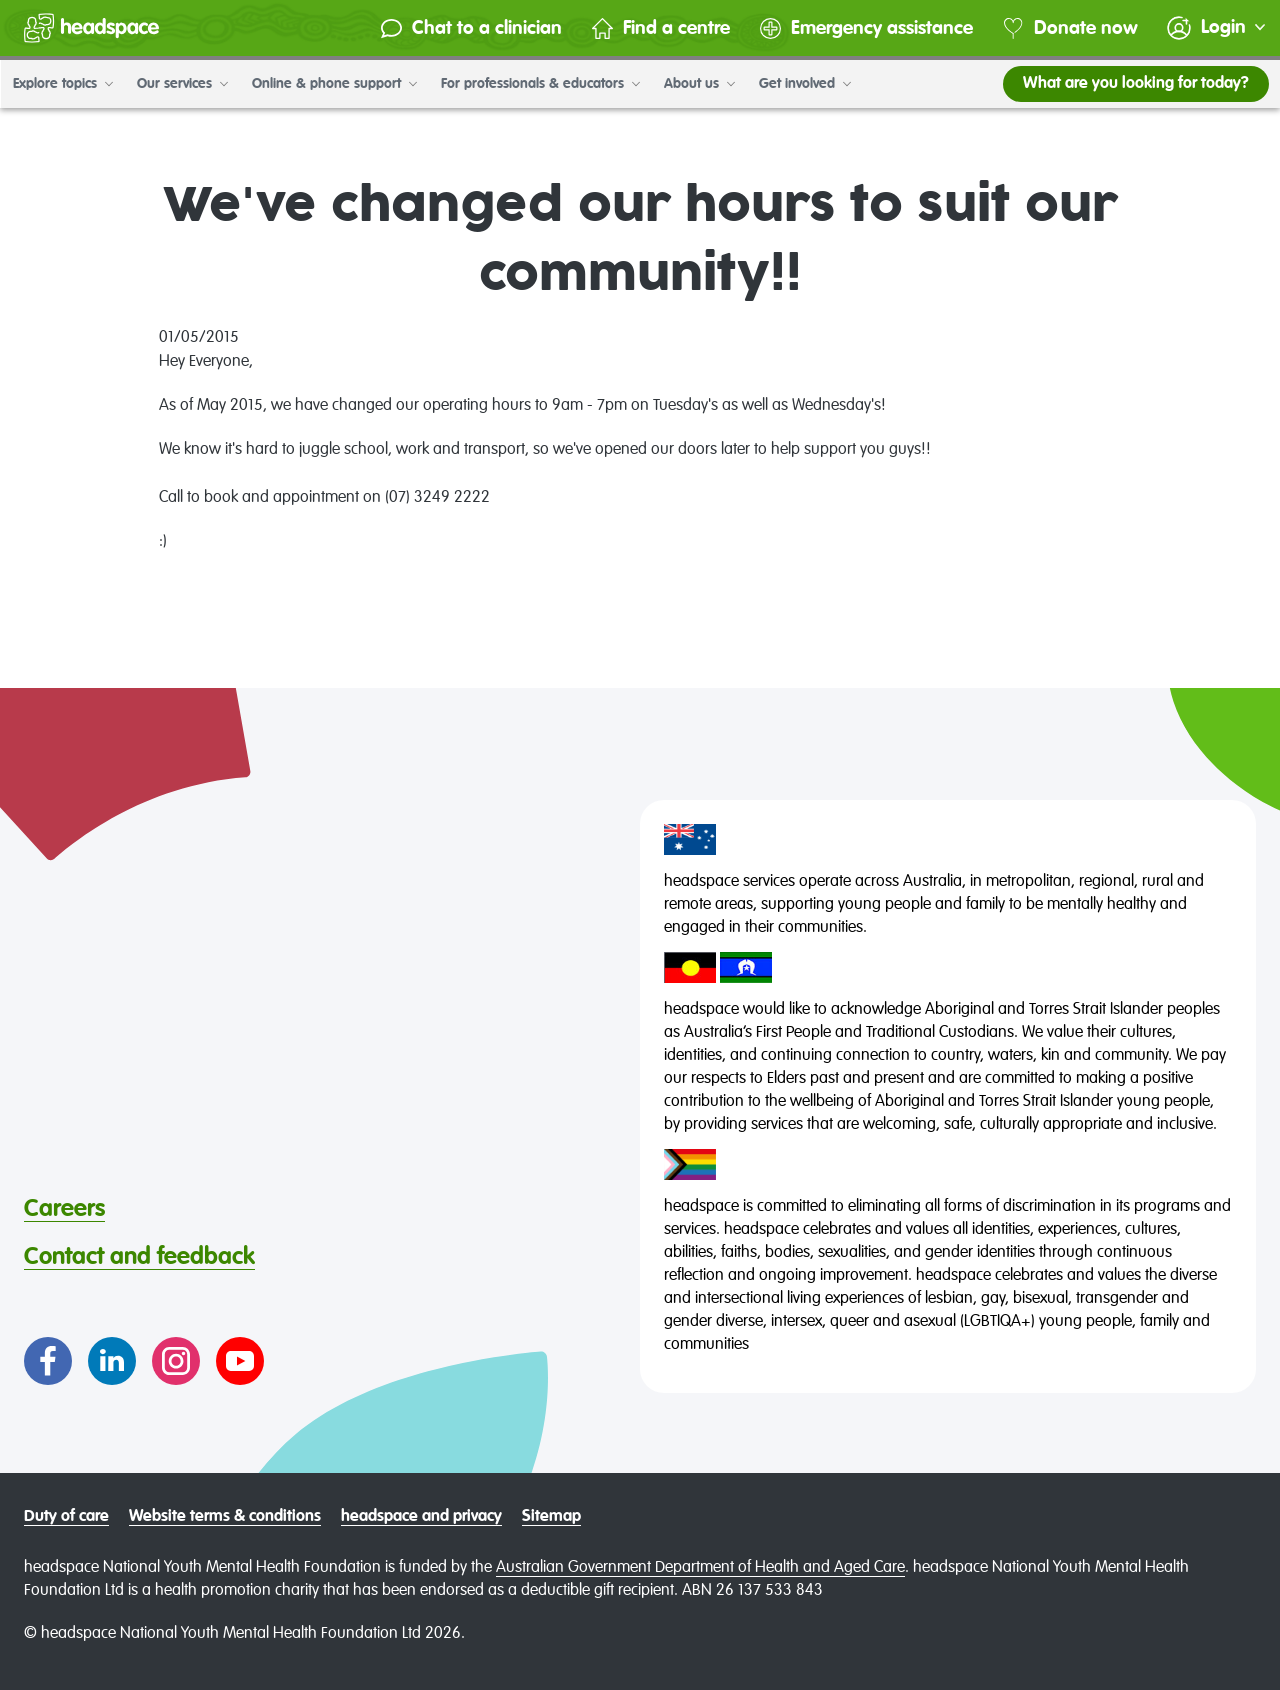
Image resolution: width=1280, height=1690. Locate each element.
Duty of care (66, 1517)
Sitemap (551, 1517)
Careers (64, 1209)
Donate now (1068, 28)
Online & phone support (333, 84)
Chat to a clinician (469, 28)
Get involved (804, 84)
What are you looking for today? (1135, 84)
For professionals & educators (539, 84)
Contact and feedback (139, 1257)
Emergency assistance (864, 28)
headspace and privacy (421, 1517)
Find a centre (659, 28)
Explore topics (62, 84)
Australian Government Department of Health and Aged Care (700, 1568)
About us (698, 84)
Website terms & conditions (225, 1517)
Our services (181, 84)
